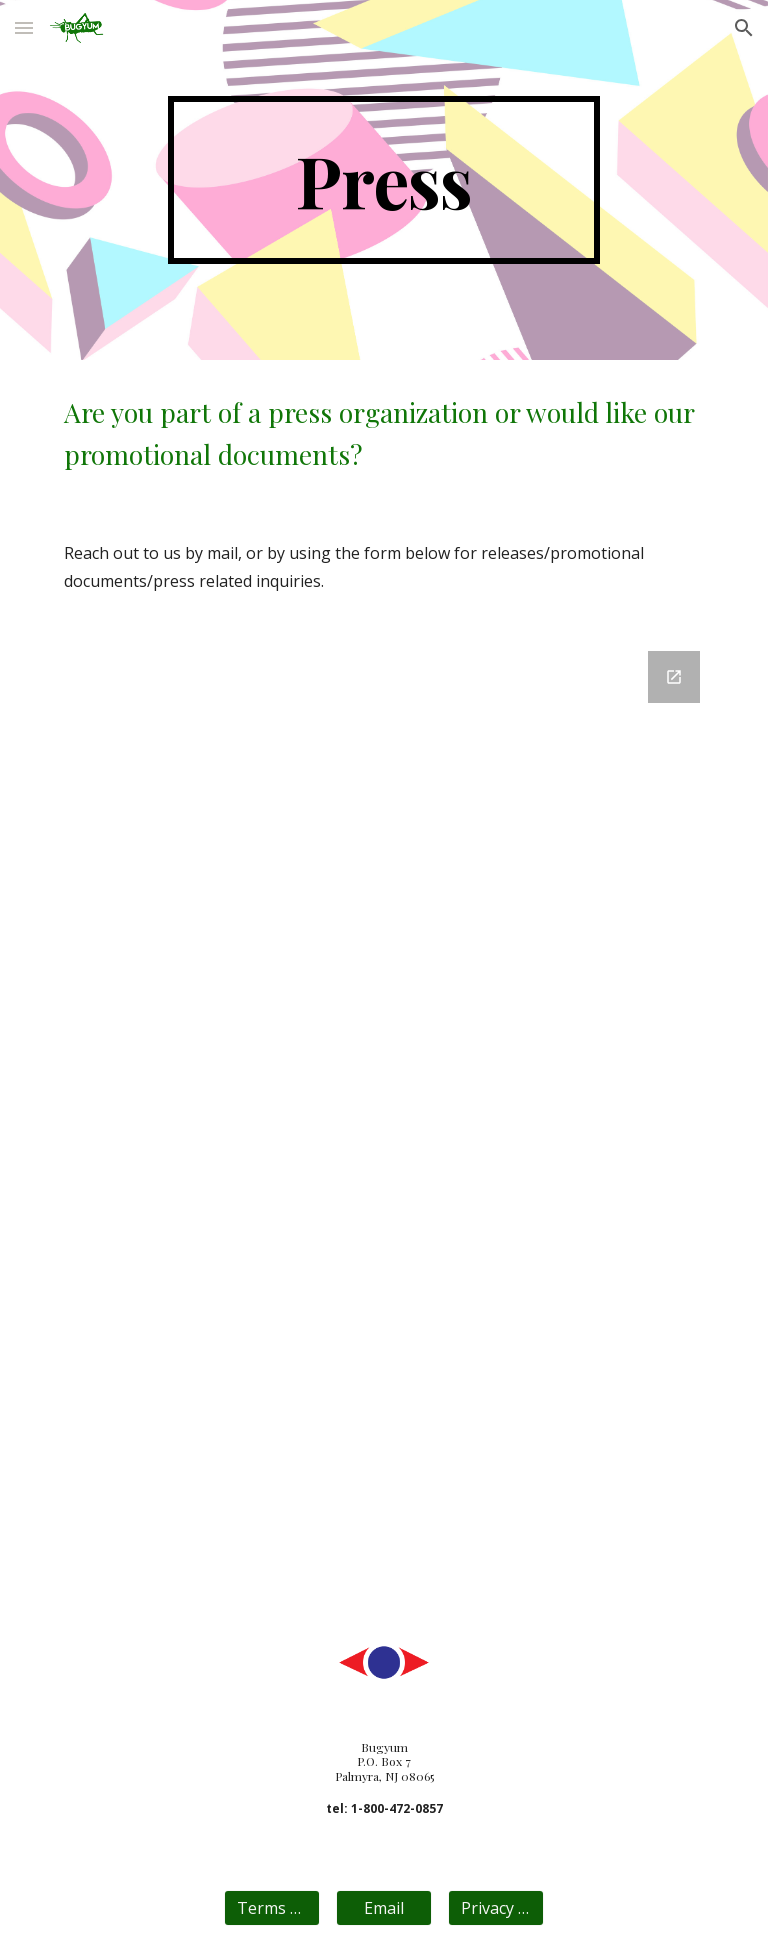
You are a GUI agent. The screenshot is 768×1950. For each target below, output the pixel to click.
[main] (383, 180)
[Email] (383, 1908)
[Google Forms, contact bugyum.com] (383, 1122)
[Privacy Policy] (495, 1908)
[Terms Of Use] (271, 1908)
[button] (24, 27)
